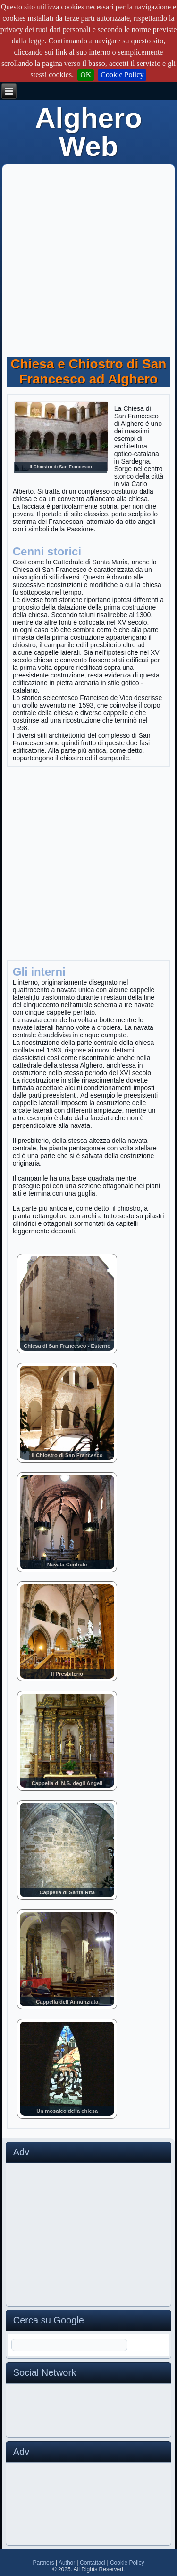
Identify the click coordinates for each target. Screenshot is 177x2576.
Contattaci (92, 2563)
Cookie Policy (122, 75)
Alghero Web (88, 132)
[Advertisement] (88, 257)
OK (85, 75)
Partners (43, 2563)
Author (67, 2563)
